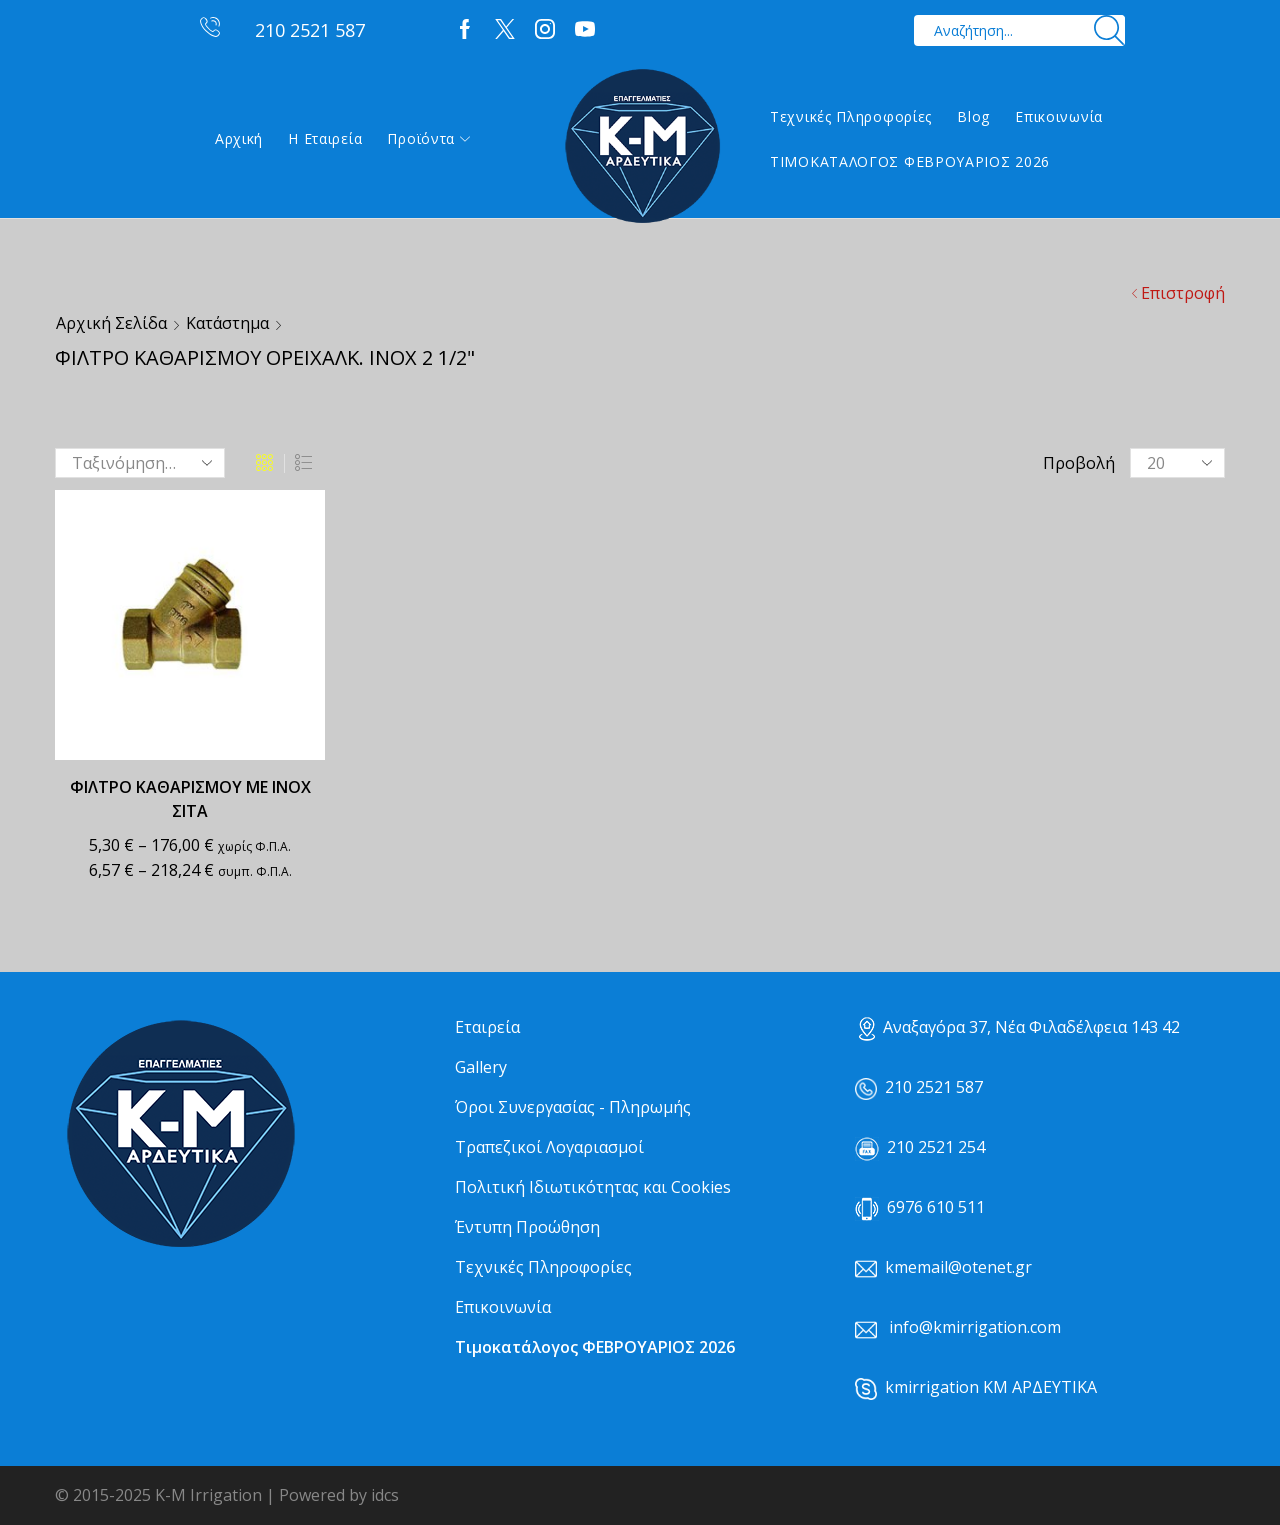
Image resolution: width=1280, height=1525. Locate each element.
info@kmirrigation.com (975, 1327)
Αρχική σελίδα (111, 323)
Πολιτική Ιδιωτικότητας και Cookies (593, 1187)
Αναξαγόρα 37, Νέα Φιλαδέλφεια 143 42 (1019, 1027)
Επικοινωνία (1059, 116)
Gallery (481, 1067)
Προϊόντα (428, 138)
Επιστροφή (1183, 293)
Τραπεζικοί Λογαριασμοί (549, 1147)
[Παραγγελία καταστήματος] (140, 463)
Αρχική (239, 138)
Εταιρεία (487, 1027)
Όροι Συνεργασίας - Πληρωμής (573, 1107)
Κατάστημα (227, 323)
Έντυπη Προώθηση (527, 1227)
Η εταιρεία (325, 138)
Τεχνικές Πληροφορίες (851, 116)
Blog (973, 116)
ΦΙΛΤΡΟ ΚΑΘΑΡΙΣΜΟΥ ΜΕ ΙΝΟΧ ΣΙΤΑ (190, 799)
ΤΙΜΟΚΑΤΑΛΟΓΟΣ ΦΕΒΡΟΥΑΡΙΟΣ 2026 (910, 161)
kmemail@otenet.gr (958, 1267)
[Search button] (1109, 30)
